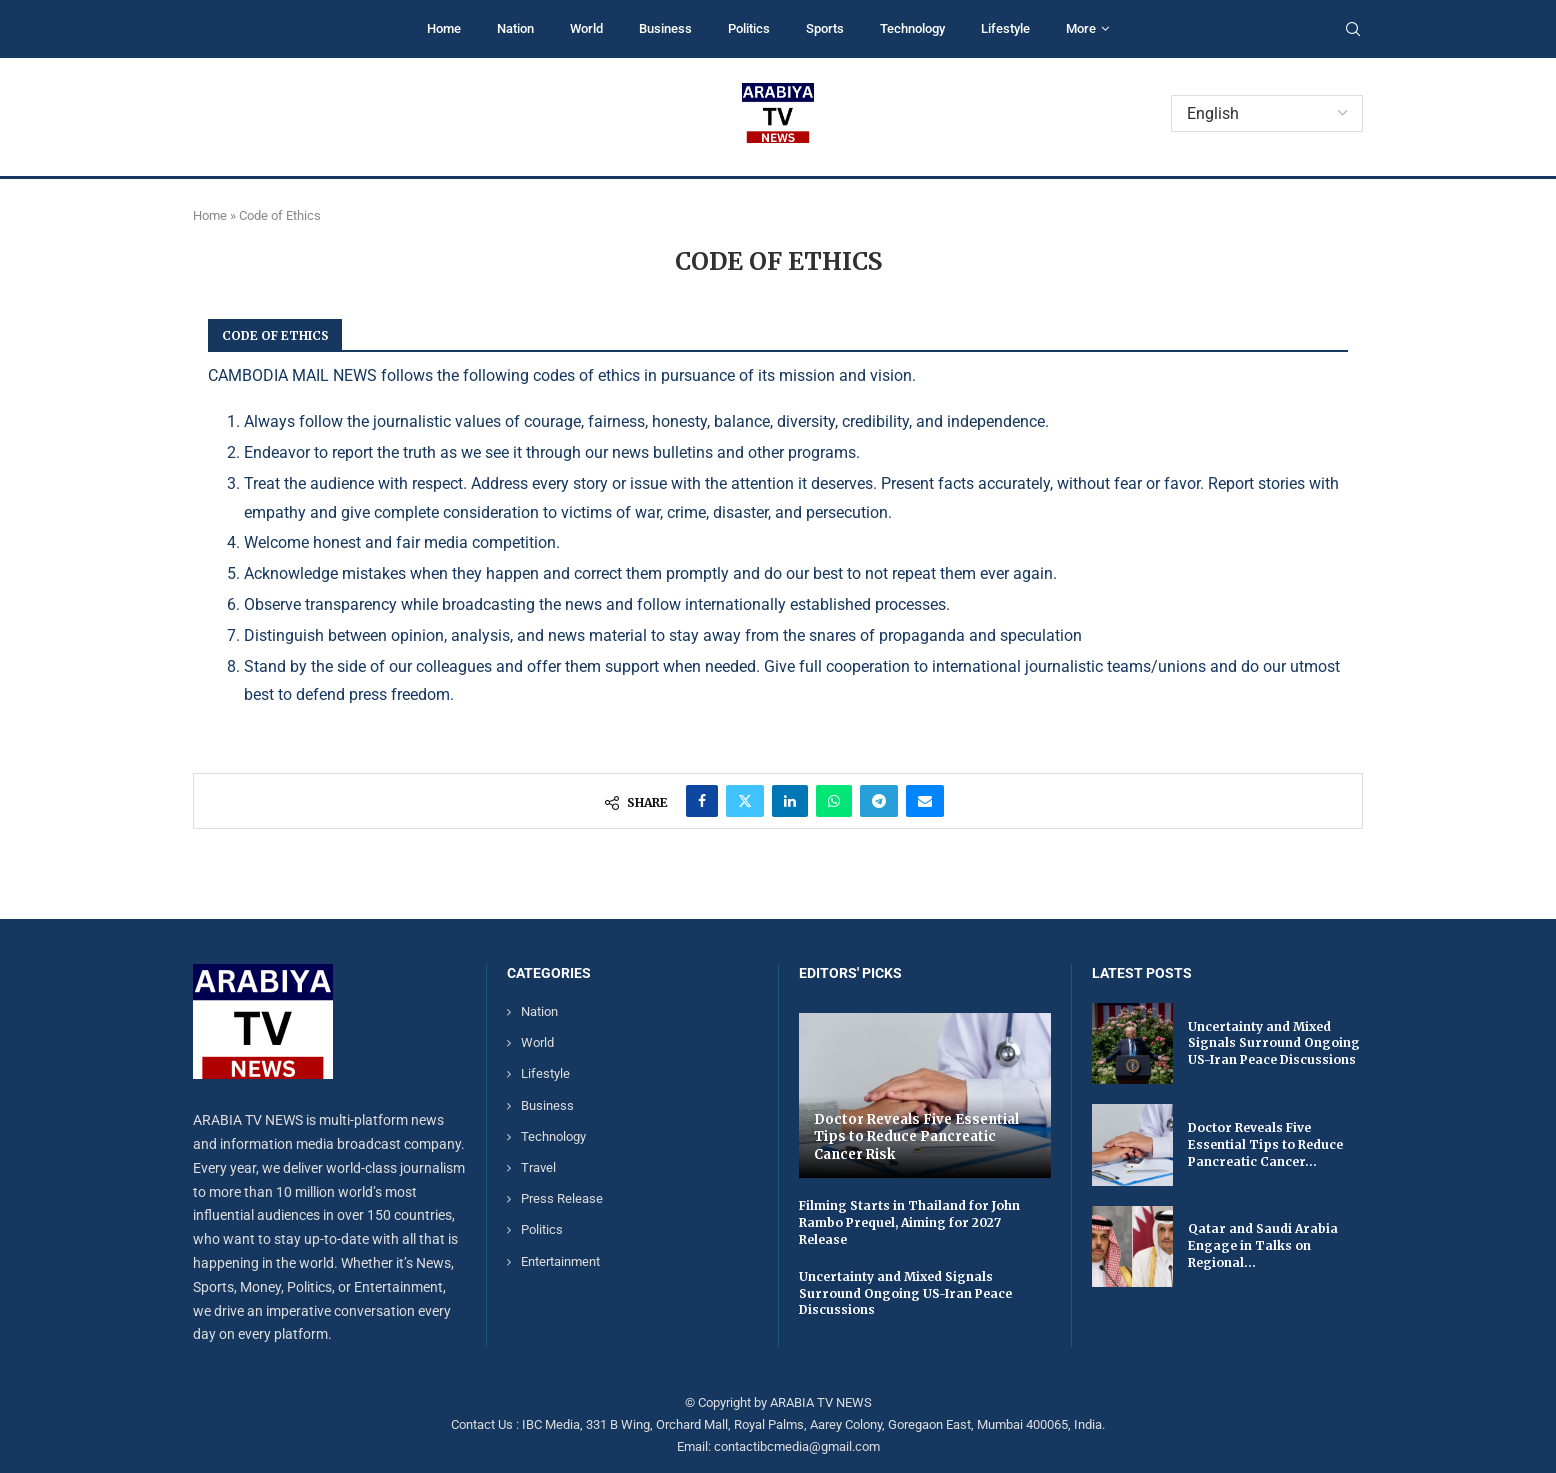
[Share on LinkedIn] (790, 801)
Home (444, 28)
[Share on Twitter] (745, 801)
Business (665, 28)
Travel (538, 1167)
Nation (515, 28)
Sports (825, 28)
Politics (749, 28)
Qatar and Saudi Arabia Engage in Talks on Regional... (1263, 1245)
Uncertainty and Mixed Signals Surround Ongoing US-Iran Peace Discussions (905, 1293)
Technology (912, 28)
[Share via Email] (925, 801)
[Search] (1353, 30)
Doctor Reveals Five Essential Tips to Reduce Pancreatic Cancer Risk (916, 1137)
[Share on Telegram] (879, 801)
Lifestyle (1005, 28)
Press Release (562, 1198)
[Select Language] (1267, 113)
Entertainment (560, 1261)
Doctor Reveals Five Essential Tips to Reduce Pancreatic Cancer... (1265, 1144)
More (1081, 28)
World (586, 28)
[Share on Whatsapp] (834, 801)
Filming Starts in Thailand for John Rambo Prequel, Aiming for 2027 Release (909, 1222)
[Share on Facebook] (702, 801)
